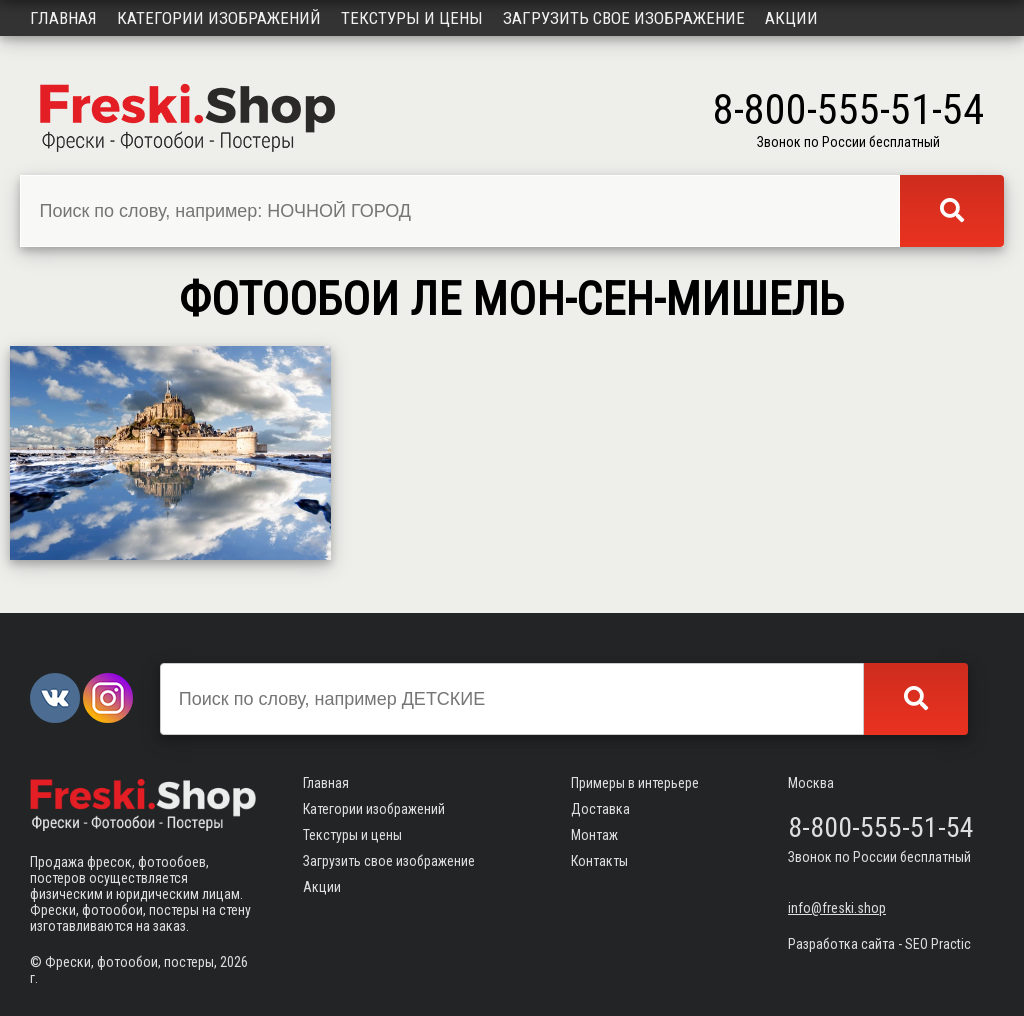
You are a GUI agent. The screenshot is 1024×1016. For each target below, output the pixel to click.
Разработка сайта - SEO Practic (879, 944)
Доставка (600, 809)
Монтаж (594, 835)
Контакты (599, 861)
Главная (63, 18)
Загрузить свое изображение (624, 18)
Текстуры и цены (412, 18)
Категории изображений (219, 18)
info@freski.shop (837, 908)
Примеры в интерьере (635, 783)
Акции (791, 18)
